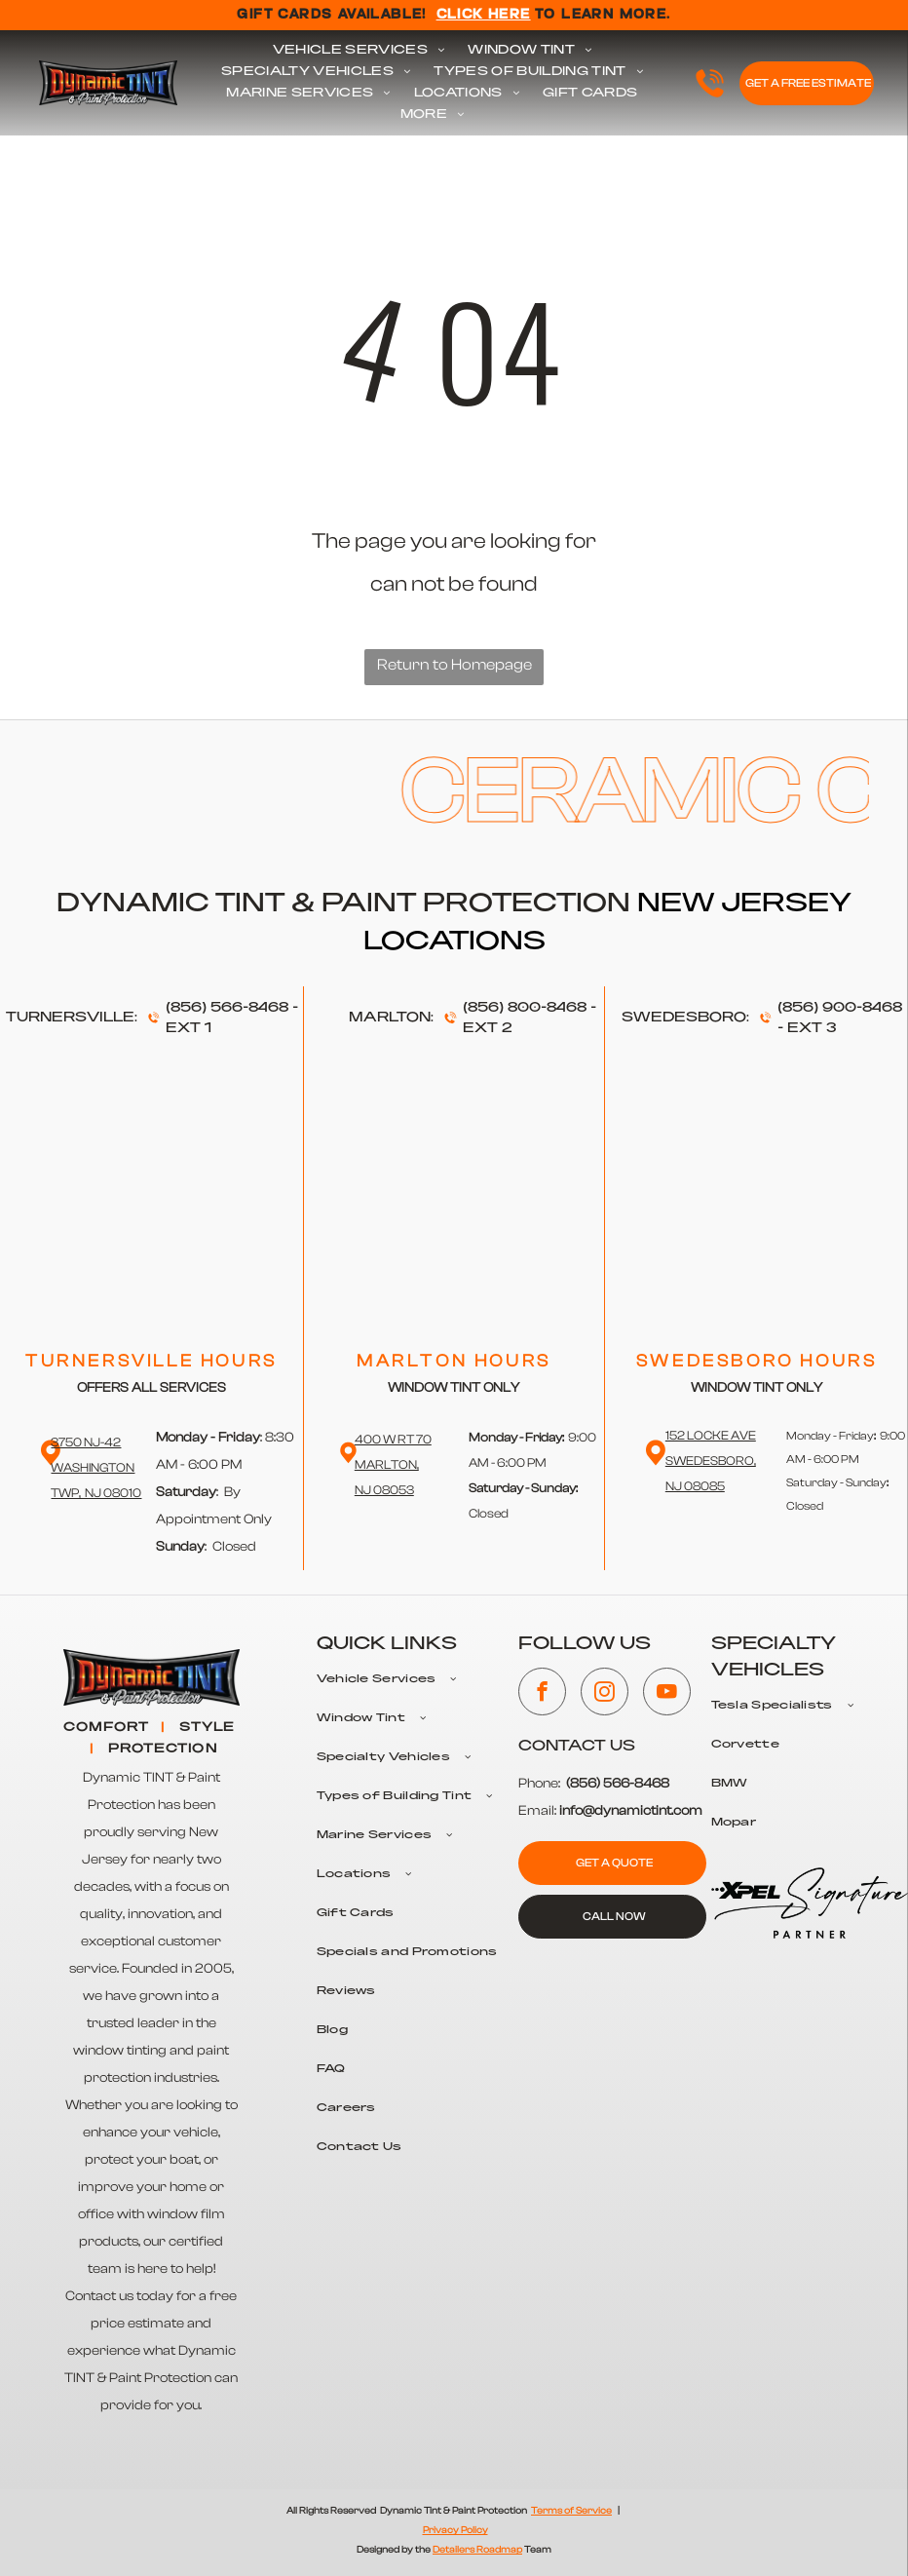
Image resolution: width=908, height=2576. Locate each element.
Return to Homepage (454, 664)
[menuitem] (359, 50)
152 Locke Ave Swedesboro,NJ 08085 (710, 1460)
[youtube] (667, 1694)
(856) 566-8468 (227, 1008)
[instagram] (604, 1694)
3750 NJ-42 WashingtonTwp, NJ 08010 (96, 1467)
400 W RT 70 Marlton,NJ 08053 (393, 1464)
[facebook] (542, 1694)
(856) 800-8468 (524, 1008)
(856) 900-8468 (839, 1008)
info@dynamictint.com (630, 1811)
